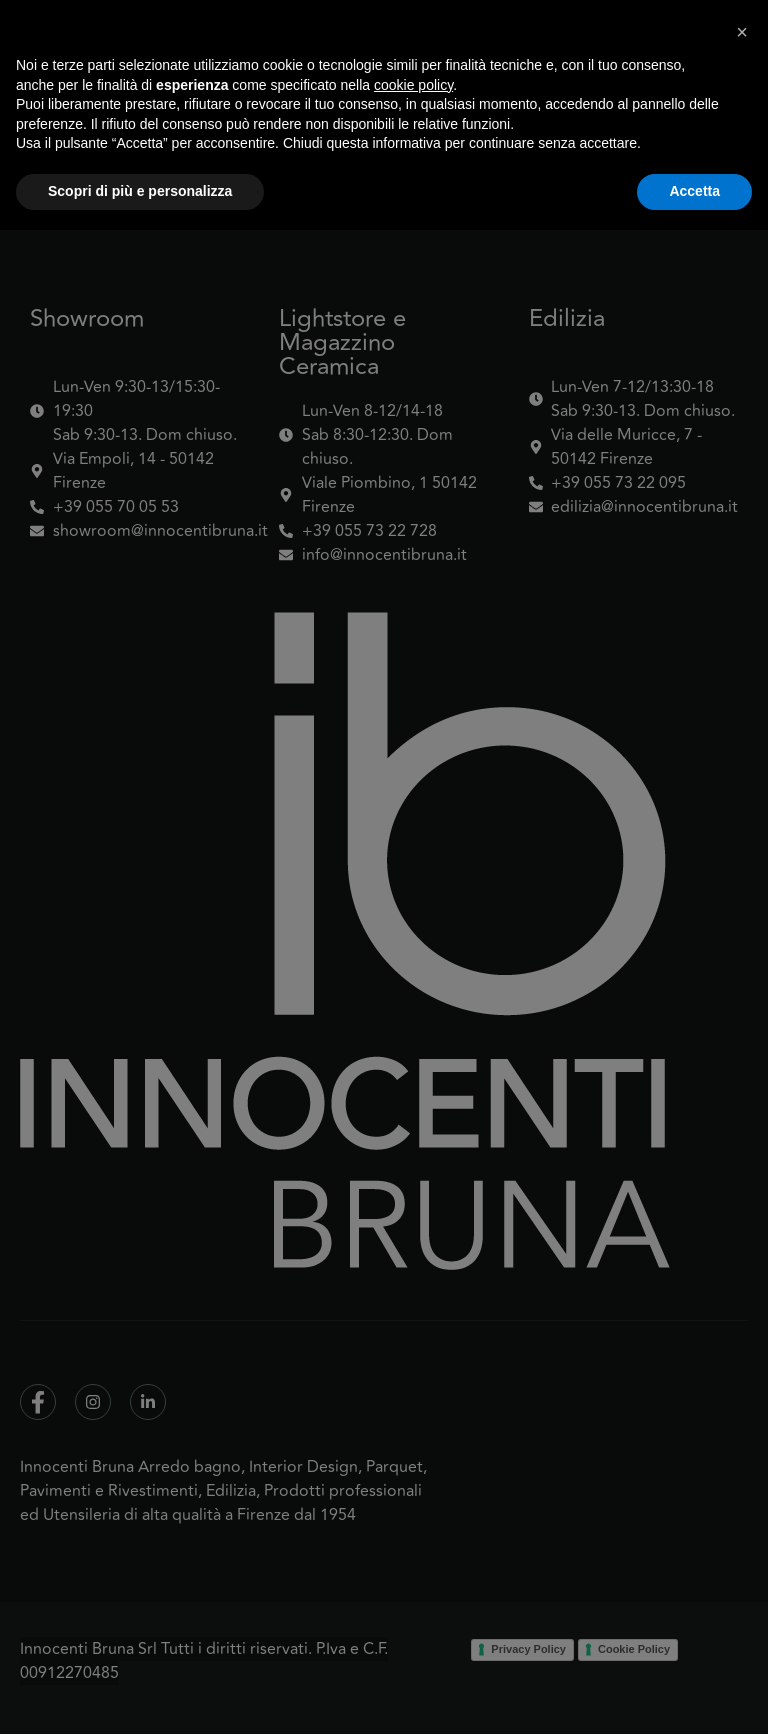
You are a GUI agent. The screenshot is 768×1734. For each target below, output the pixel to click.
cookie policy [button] (413, 1589)
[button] (742, 1536)
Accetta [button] (694, 1695)
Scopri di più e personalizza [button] (140, 1695)
